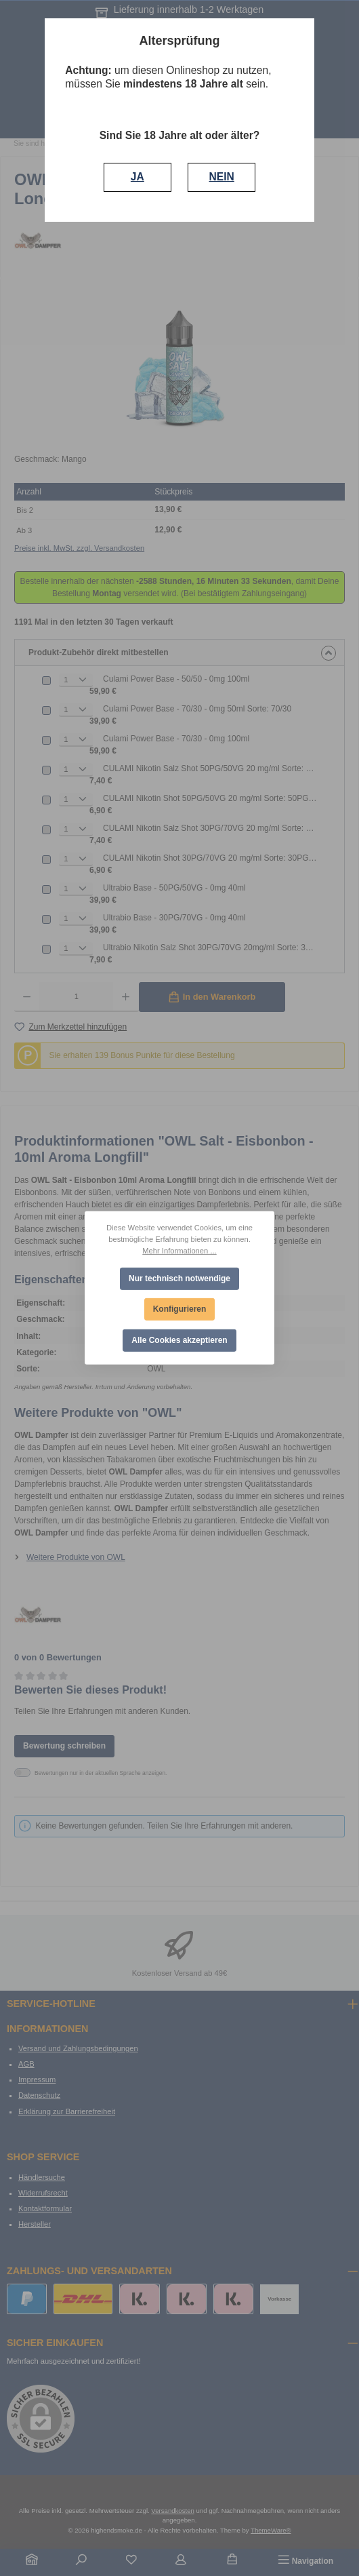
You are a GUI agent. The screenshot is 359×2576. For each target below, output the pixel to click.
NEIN (221, 176)
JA (137, 176)
